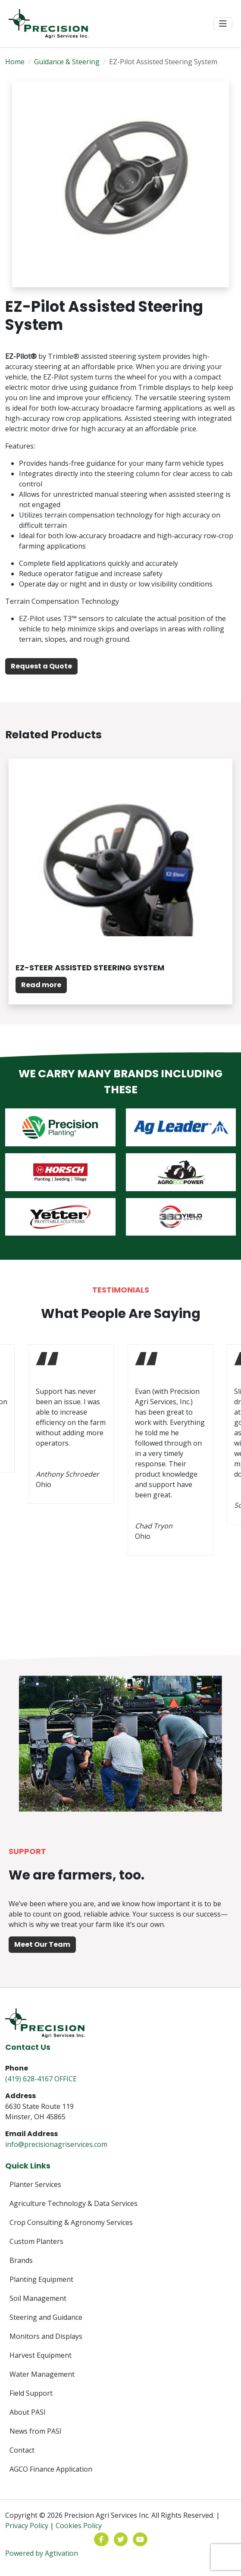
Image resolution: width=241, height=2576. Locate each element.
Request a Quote (41, 666)
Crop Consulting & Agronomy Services (71, 2222)
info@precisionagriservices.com (56, 2144)
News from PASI (35, 2431)
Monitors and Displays (45, 2336)
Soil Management (37, 2298)
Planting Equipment (41, 2279)
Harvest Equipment (40, 2355)
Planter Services (35, 2184)
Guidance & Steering (67, 61)
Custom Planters (36, 2241)
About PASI (27, 2412)
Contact (21, 2450)
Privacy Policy (26, 2525)
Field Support (31, 2393)
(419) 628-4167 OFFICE (41, 2078)
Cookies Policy (79, 2525)
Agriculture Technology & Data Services (73, 2203)
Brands (21, 2260)
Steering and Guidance (45, 2317)
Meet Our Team (42, 1944)
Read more (41, 985)
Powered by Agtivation (41, 2553)
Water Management (42, 2374)
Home (15, 61)
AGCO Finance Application (50, 2469)
